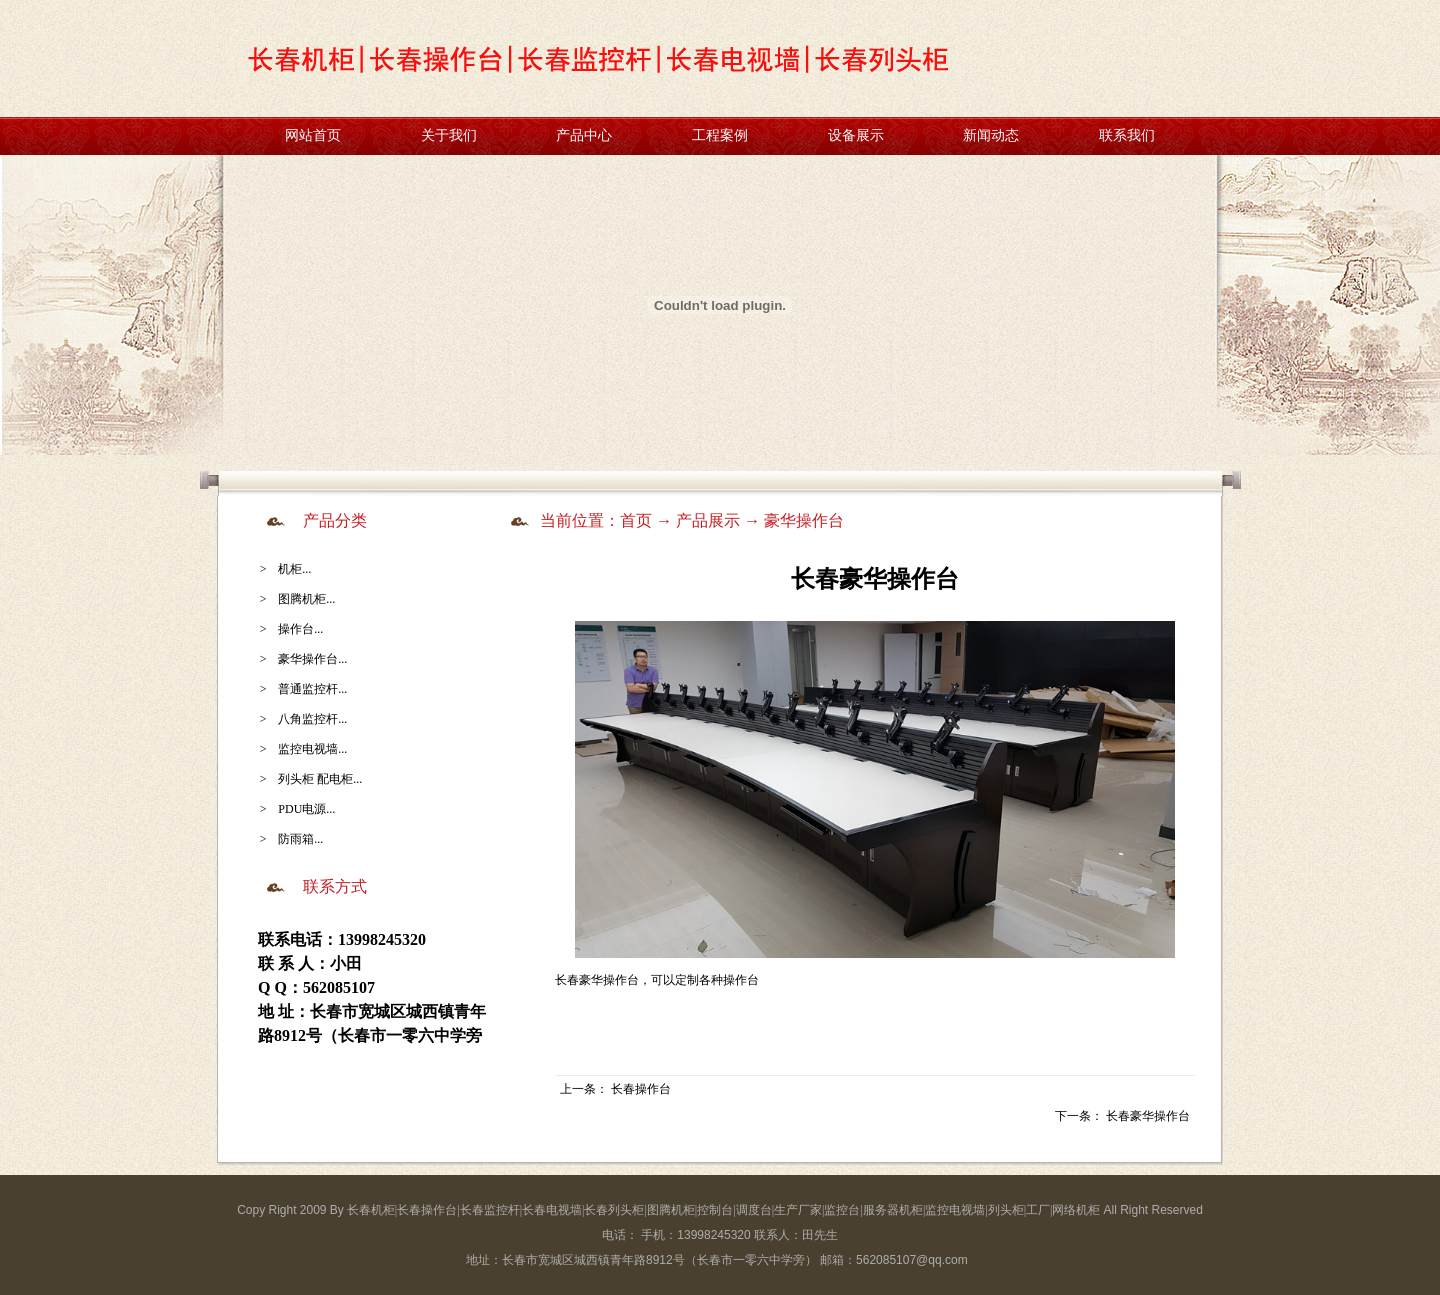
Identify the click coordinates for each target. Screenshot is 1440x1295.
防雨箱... (300, 839)
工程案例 (720, 135)
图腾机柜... (306, 599)
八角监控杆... (312, 719)
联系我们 (1127, 135)
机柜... (294, 569)
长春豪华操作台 (1148, 1116)
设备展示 (856, 135)
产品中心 (584, 135)
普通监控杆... (312, 689)
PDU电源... (306, 809)
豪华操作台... (312, 659)
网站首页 (313, 135)
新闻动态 (991, 135)
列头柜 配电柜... (320, 779)
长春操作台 (641, 1089)
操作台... (300, 629)
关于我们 (449, 135)
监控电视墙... (312, 749)
